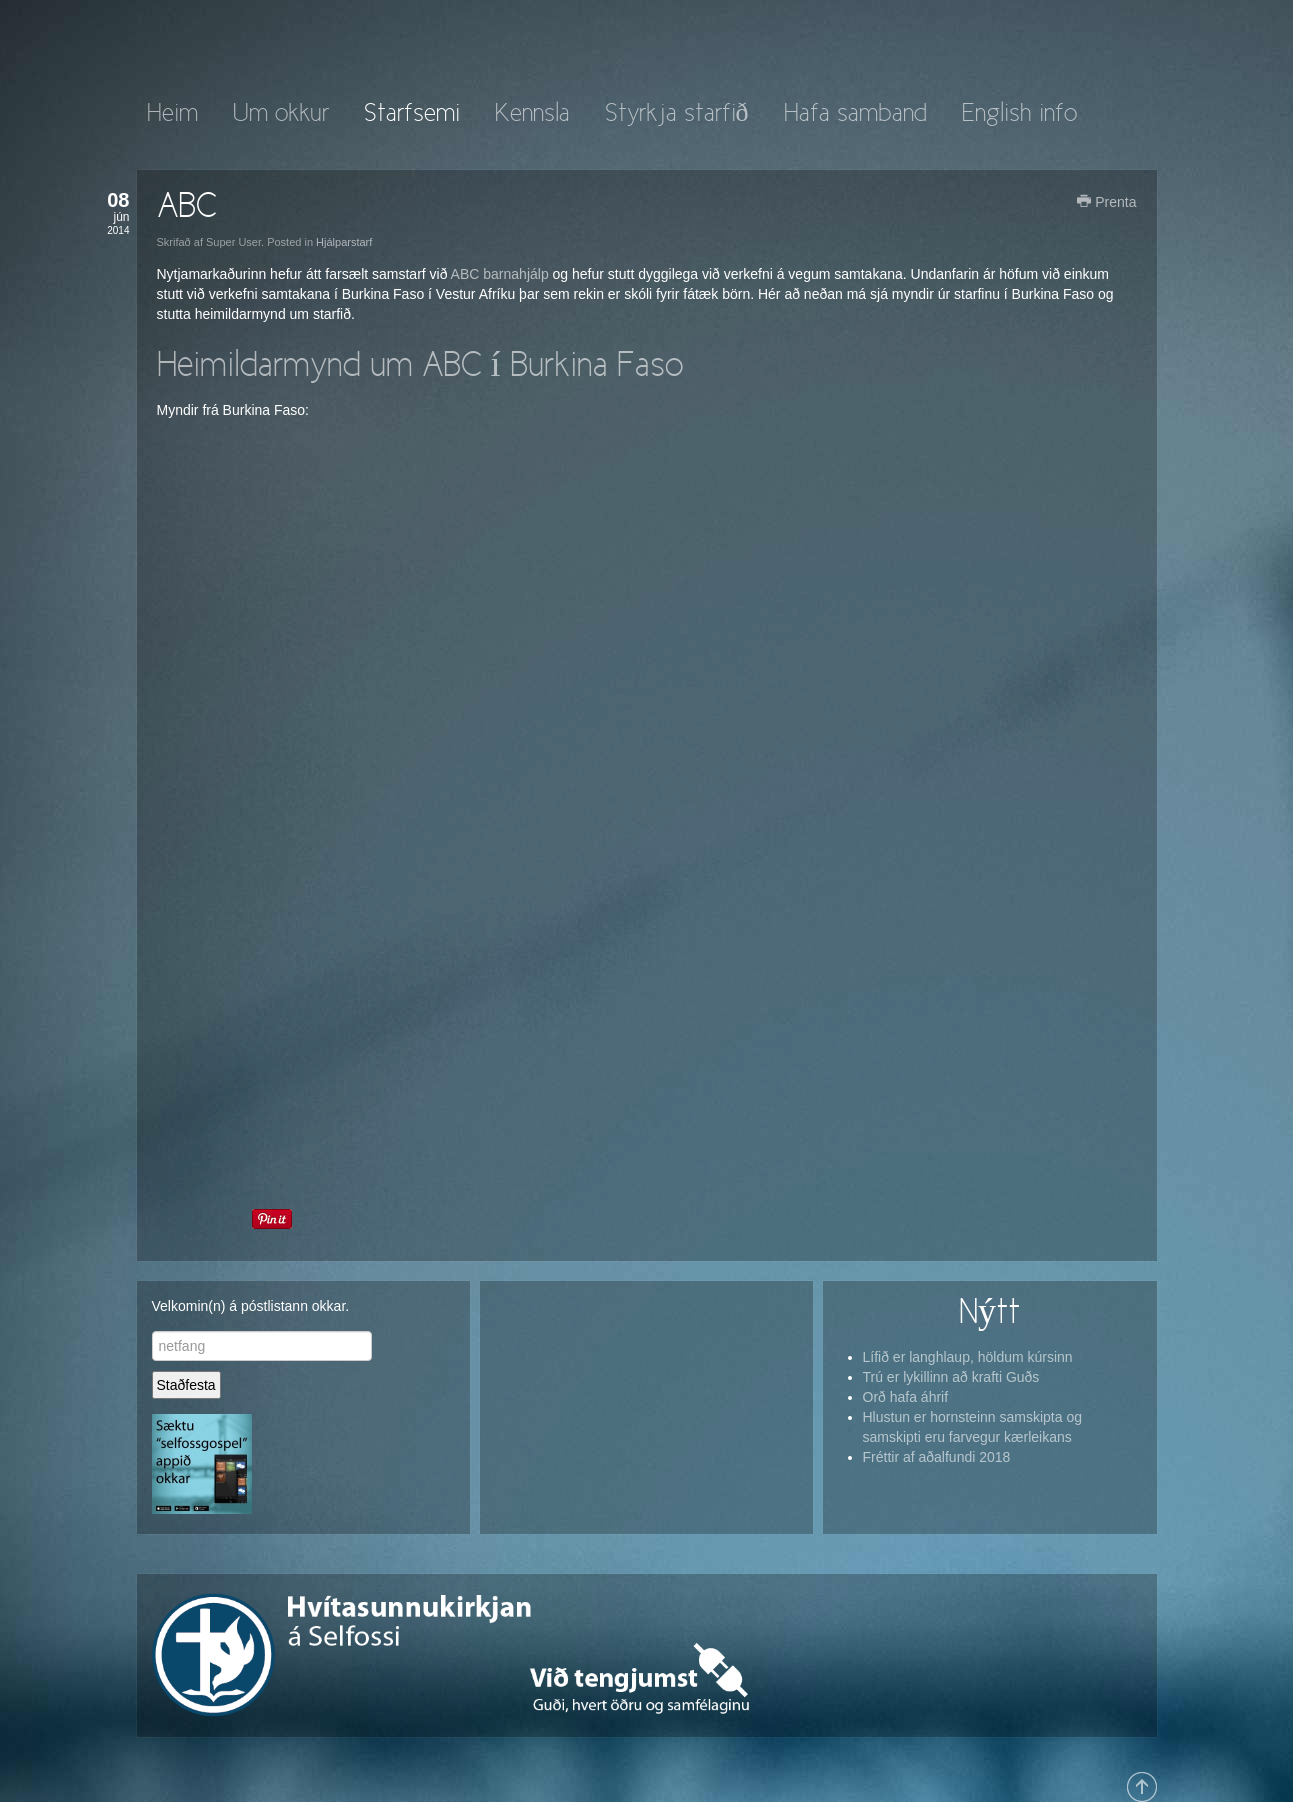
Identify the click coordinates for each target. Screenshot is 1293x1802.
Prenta (1106, 202)
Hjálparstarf (344, 242)
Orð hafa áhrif (906, 1397)
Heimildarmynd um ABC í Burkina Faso (420, 367)
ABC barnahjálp (500, 274)
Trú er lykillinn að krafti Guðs (951, 1377)
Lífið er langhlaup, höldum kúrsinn (968, 1357)
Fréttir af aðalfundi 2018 (937, 1457)
